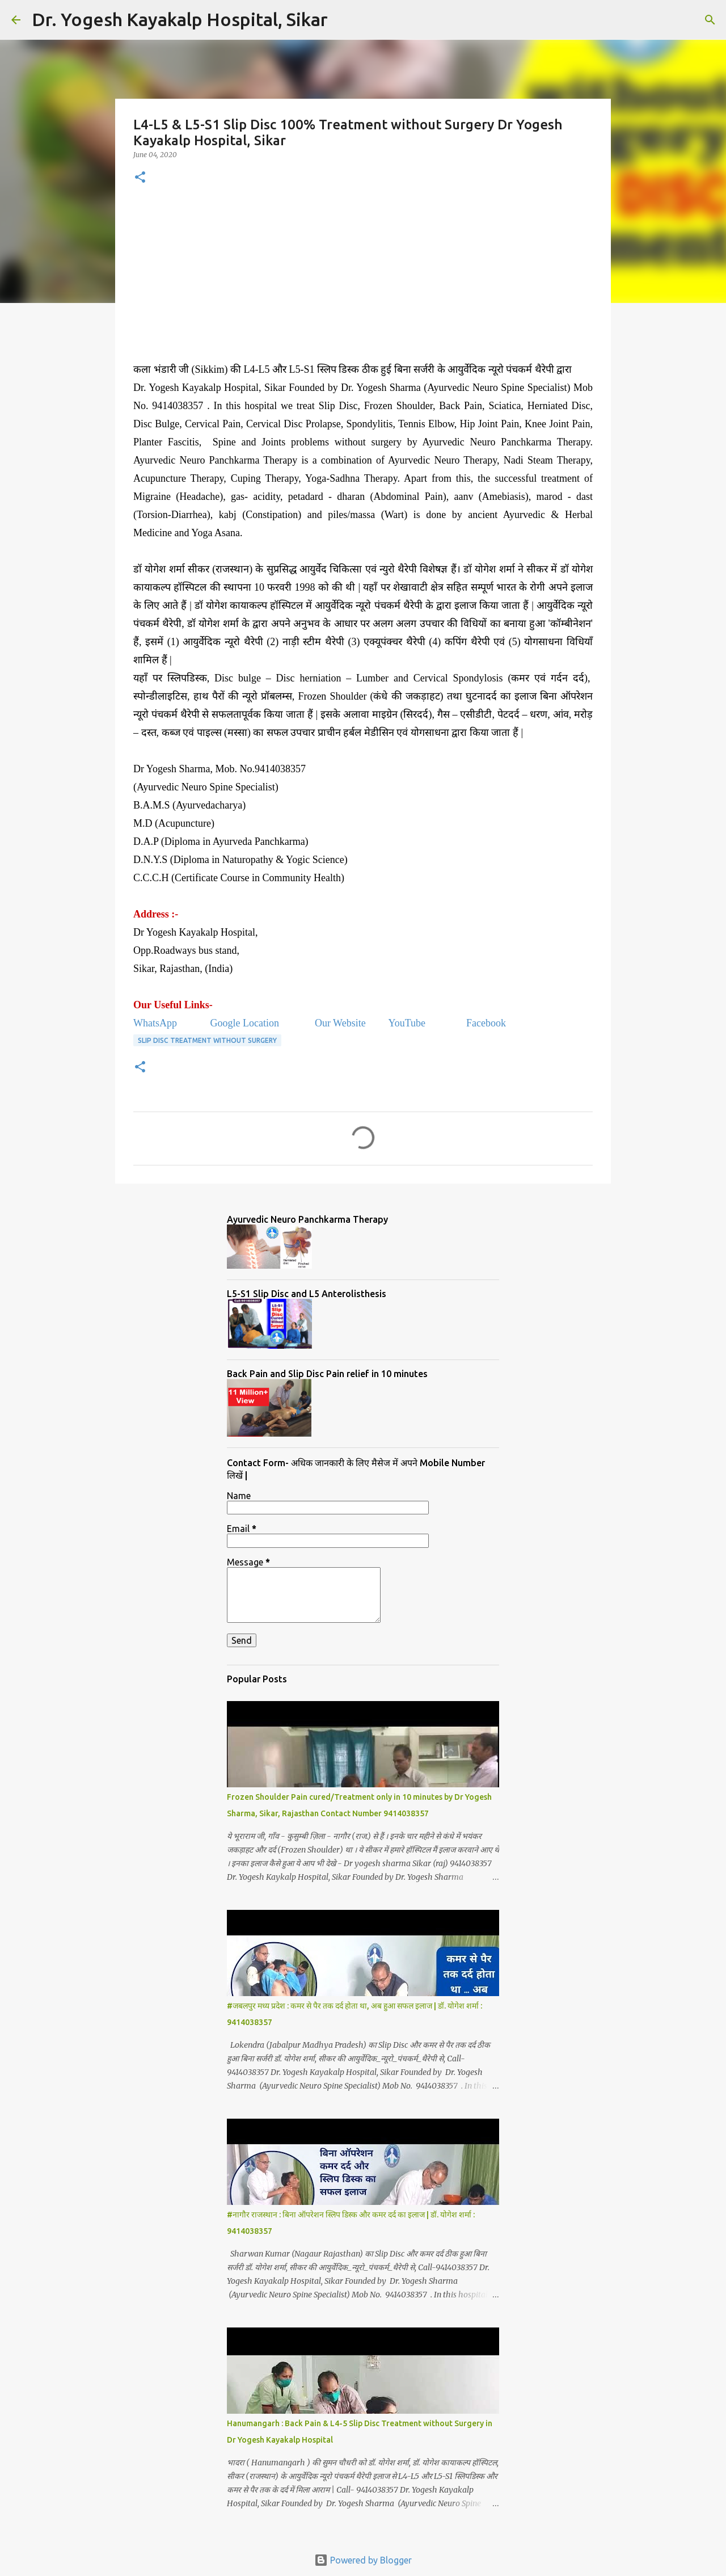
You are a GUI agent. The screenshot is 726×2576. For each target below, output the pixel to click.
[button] (140, 178)
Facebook (485, 1023)
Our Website (340, 1023)
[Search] (344, 19)
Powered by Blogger (363, 2560)
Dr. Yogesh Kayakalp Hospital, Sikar (180, 19)
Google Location (244, 1023)
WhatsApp (156, 1023)
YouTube (408, 1023)
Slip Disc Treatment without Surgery (207, 1040)
